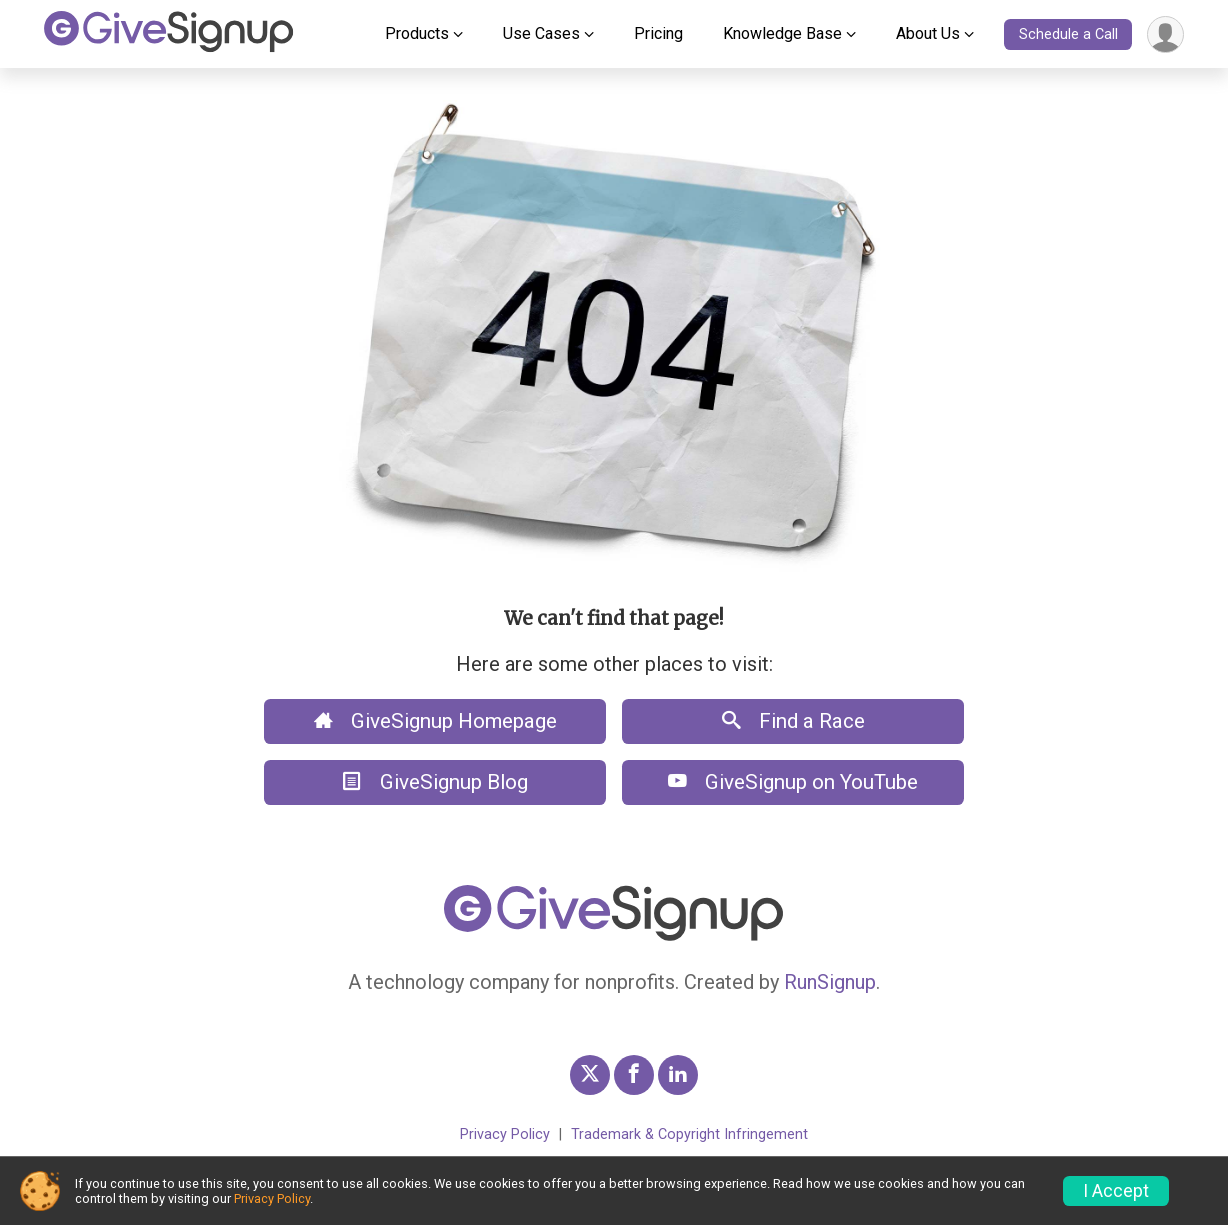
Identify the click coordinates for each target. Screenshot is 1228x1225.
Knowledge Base (782, 33)
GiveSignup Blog (435, 782)
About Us (928, 33)
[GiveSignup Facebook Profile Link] (634, 1075)
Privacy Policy (505, 1134)
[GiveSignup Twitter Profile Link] (590, 1075)
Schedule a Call (1068, 34)
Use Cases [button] (541, 33)
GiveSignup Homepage (435, 721)
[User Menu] (1165, 34)
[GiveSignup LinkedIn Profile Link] (678, 1075)
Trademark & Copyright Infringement (689, 1134)
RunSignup (830, 982)
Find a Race (793, 721)
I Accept (1116, 1191)
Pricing (658, 33)
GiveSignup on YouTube (793, 782)
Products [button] (417, 33)
